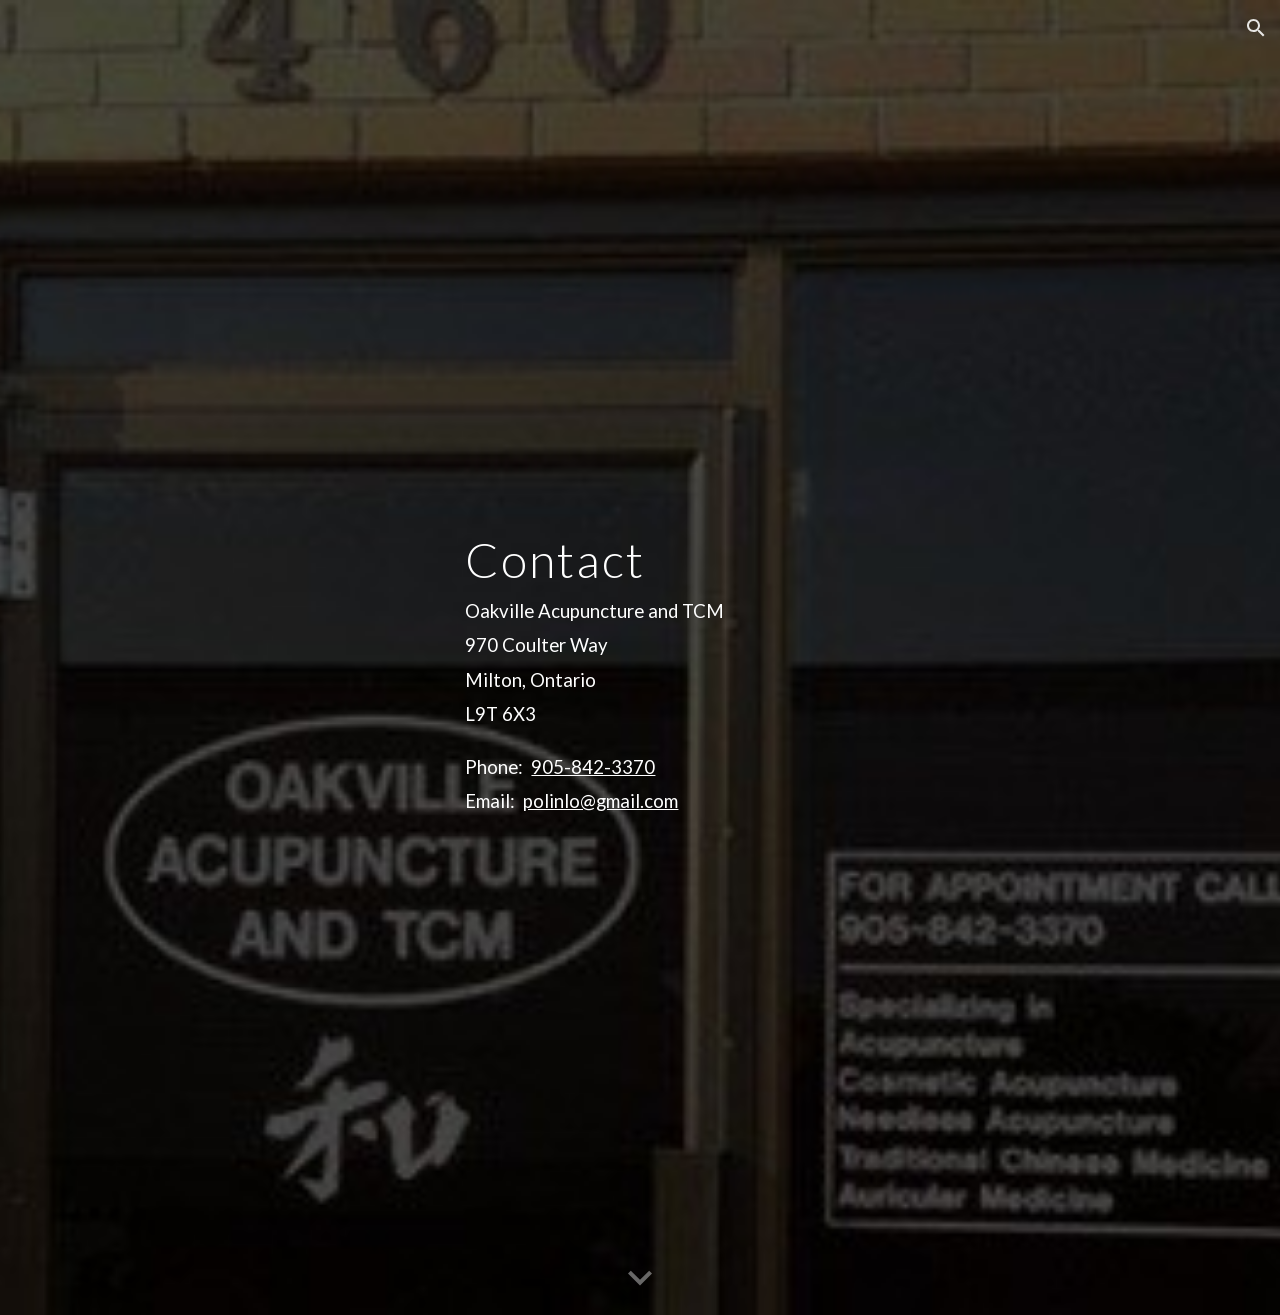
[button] (1256, 28)
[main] (837, 658)
